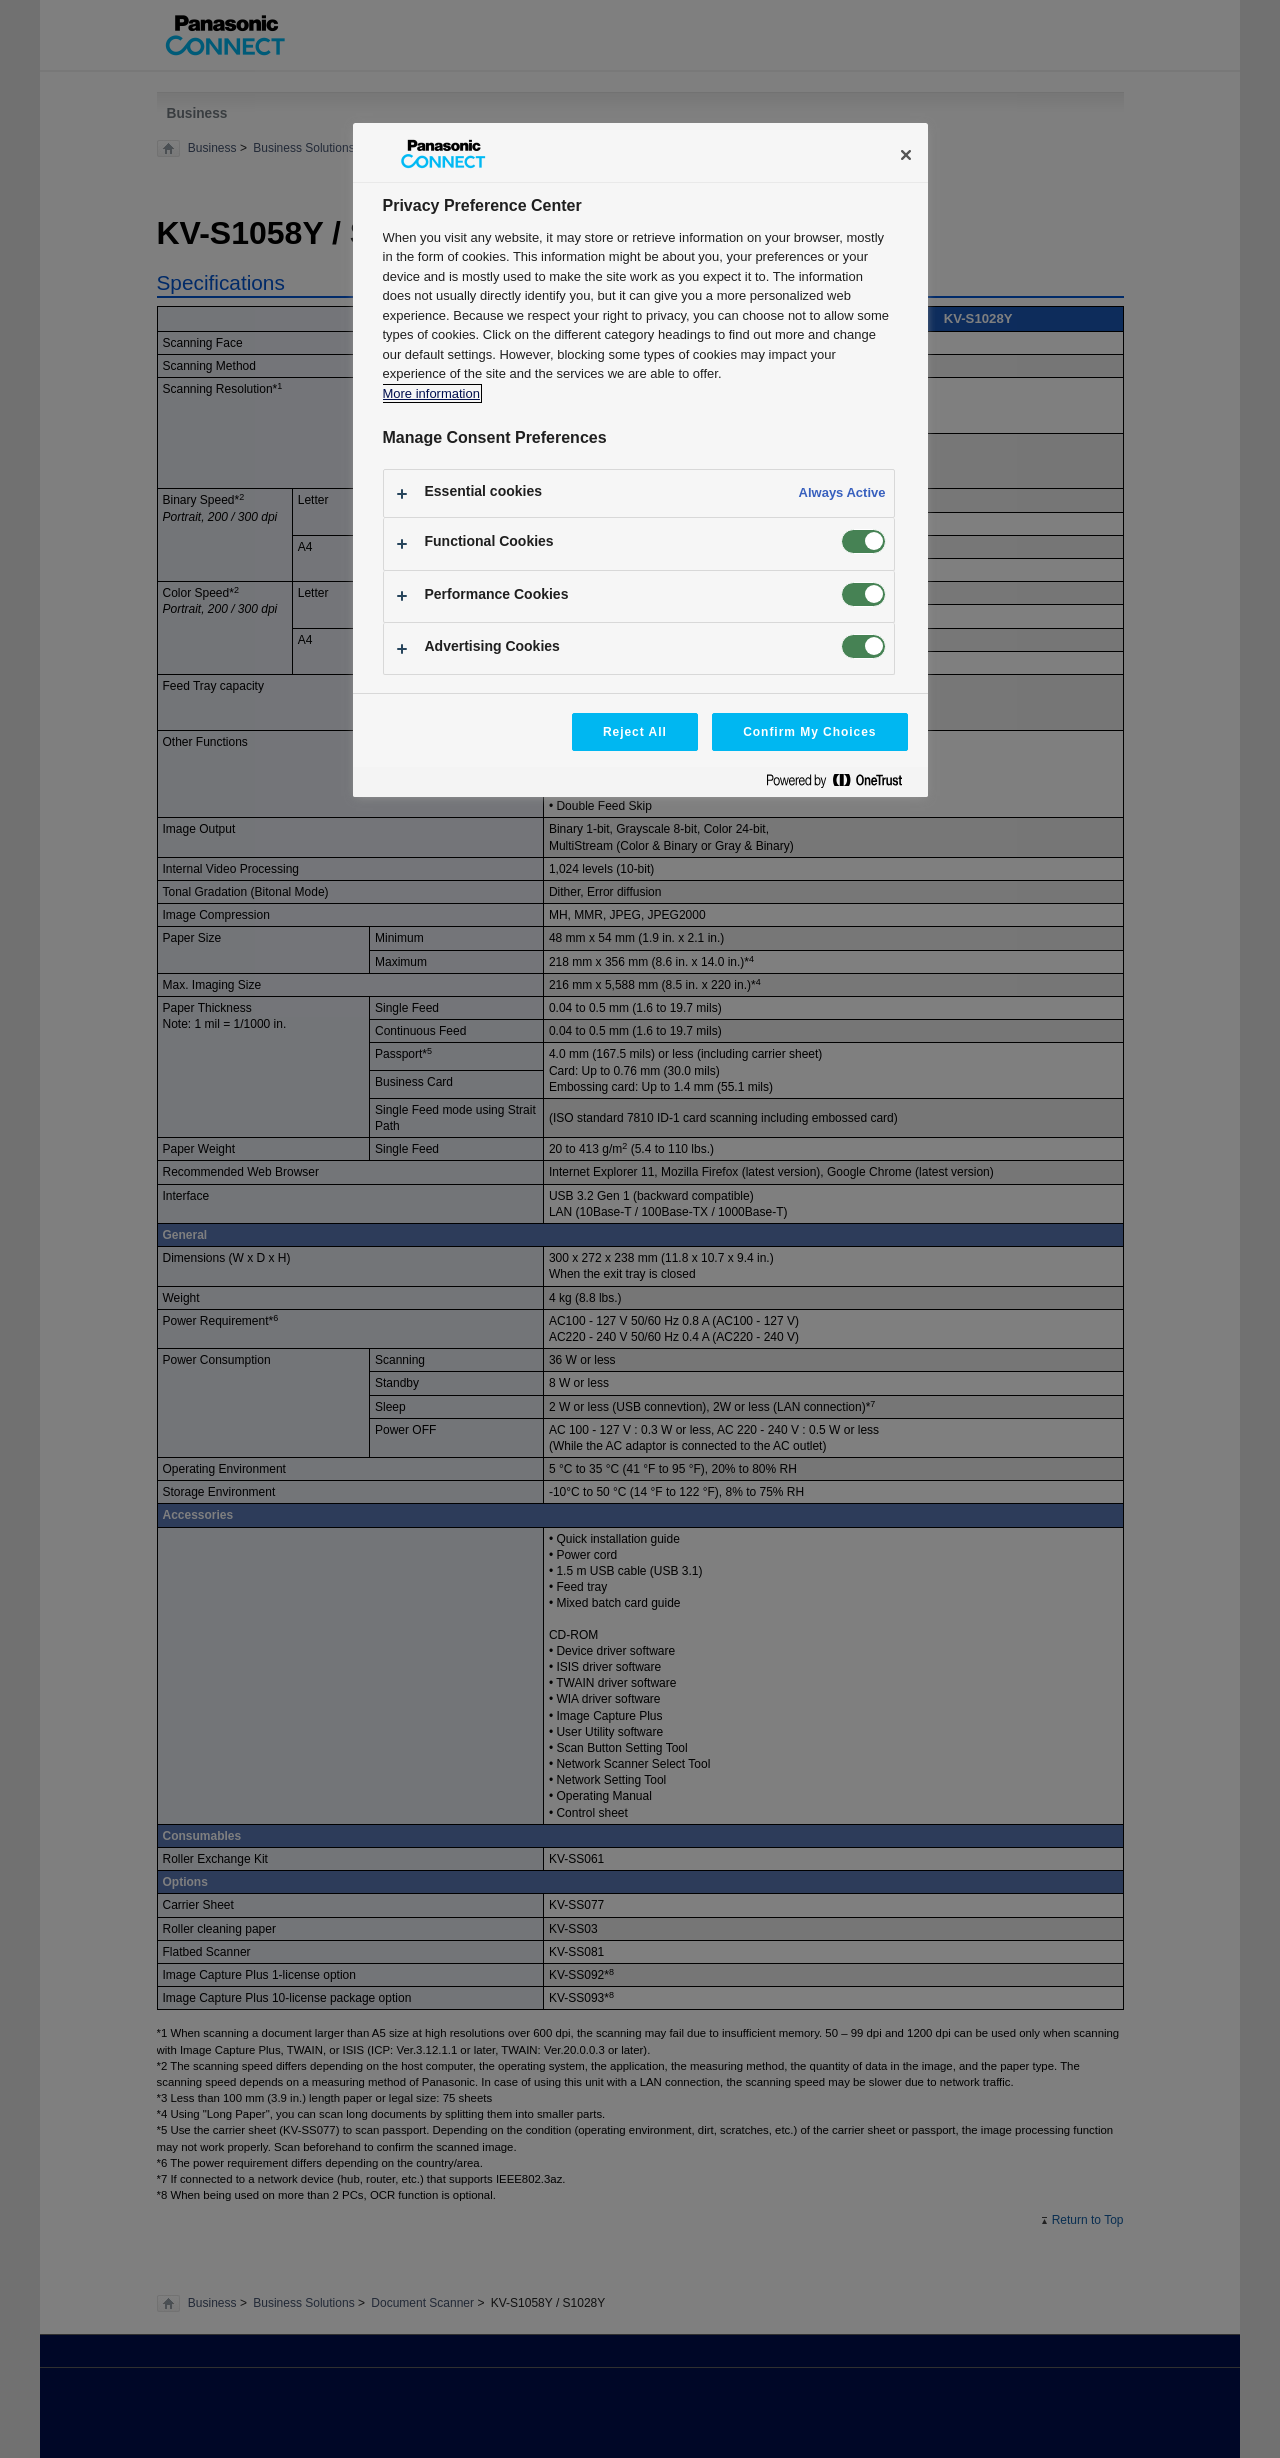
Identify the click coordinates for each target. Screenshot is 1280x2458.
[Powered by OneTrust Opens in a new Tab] (842, 784)
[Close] (906, 155)
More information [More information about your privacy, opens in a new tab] (431, 393)
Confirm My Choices (809, 732)
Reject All (635, 732)
